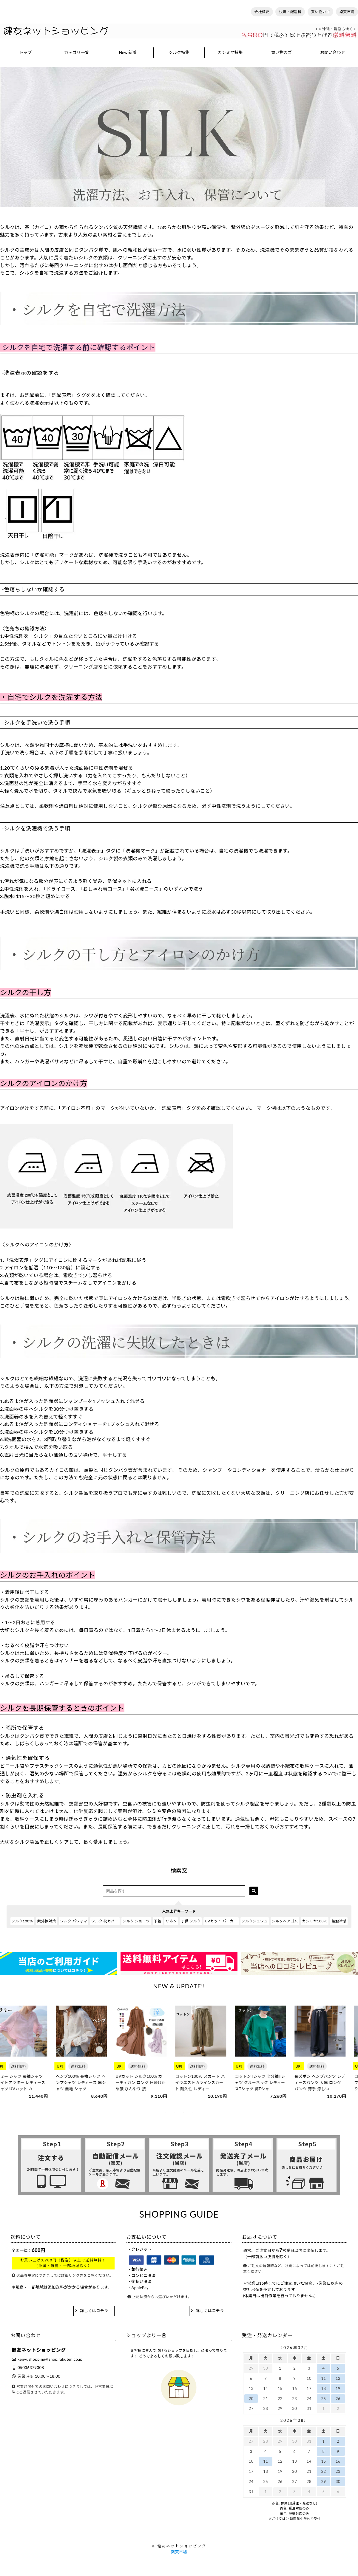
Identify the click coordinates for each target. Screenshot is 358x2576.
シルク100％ (22, 1921)
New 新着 (128, 52)
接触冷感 (338, 1921)
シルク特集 (179, 52)
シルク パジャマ (73, 1921)
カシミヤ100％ (315, 1921)
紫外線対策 (46, 1921)
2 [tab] (175, 2113)
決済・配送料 (290, 12)
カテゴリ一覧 (76, 52)
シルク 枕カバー (104, 1921)
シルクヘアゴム (285, 1921)
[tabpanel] (28, 2052)
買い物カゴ (320, 12)
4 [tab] (192, 2113)
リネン (171, 1921)
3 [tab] (183, 2113)
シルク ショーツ (136, 1921)
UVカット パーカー (221, 1921)
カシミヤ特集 (230, 52)
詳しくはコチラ (94, 2310)
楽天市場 (347, 12)
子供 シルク (190, 1921)
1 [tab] (166, 2113)
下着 (157, 1921)
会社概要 (261, 12)
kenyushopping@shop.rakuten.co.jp (50, 2359)
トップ (25, 52)
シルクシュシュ (255, 1921)
